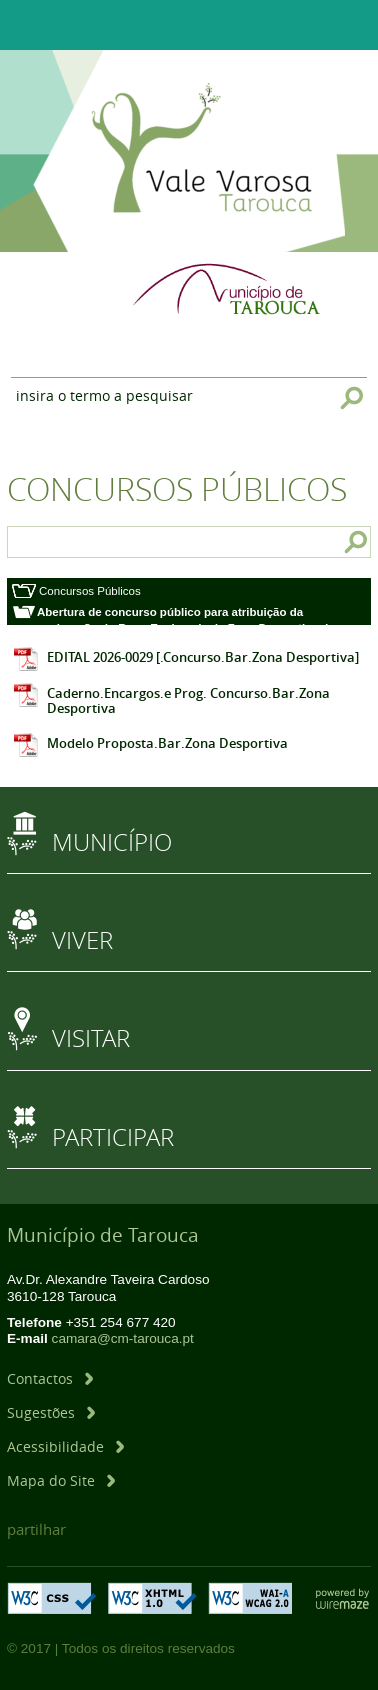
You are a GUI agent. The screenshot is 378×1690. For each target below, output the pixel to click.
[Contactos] (50, 1378)
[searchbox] (58, 542)
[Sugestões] (51, 1412)
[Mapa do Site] (61, 1480)
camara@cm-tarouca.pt (123, 1338)
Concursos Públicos (90, 591)
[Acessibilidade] (65, 1446)
